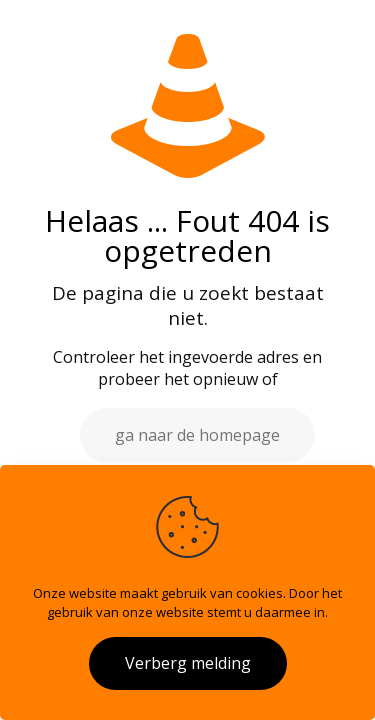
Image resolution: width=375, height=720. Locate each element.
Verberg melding (188, 663)
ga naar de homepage (197, 435)
